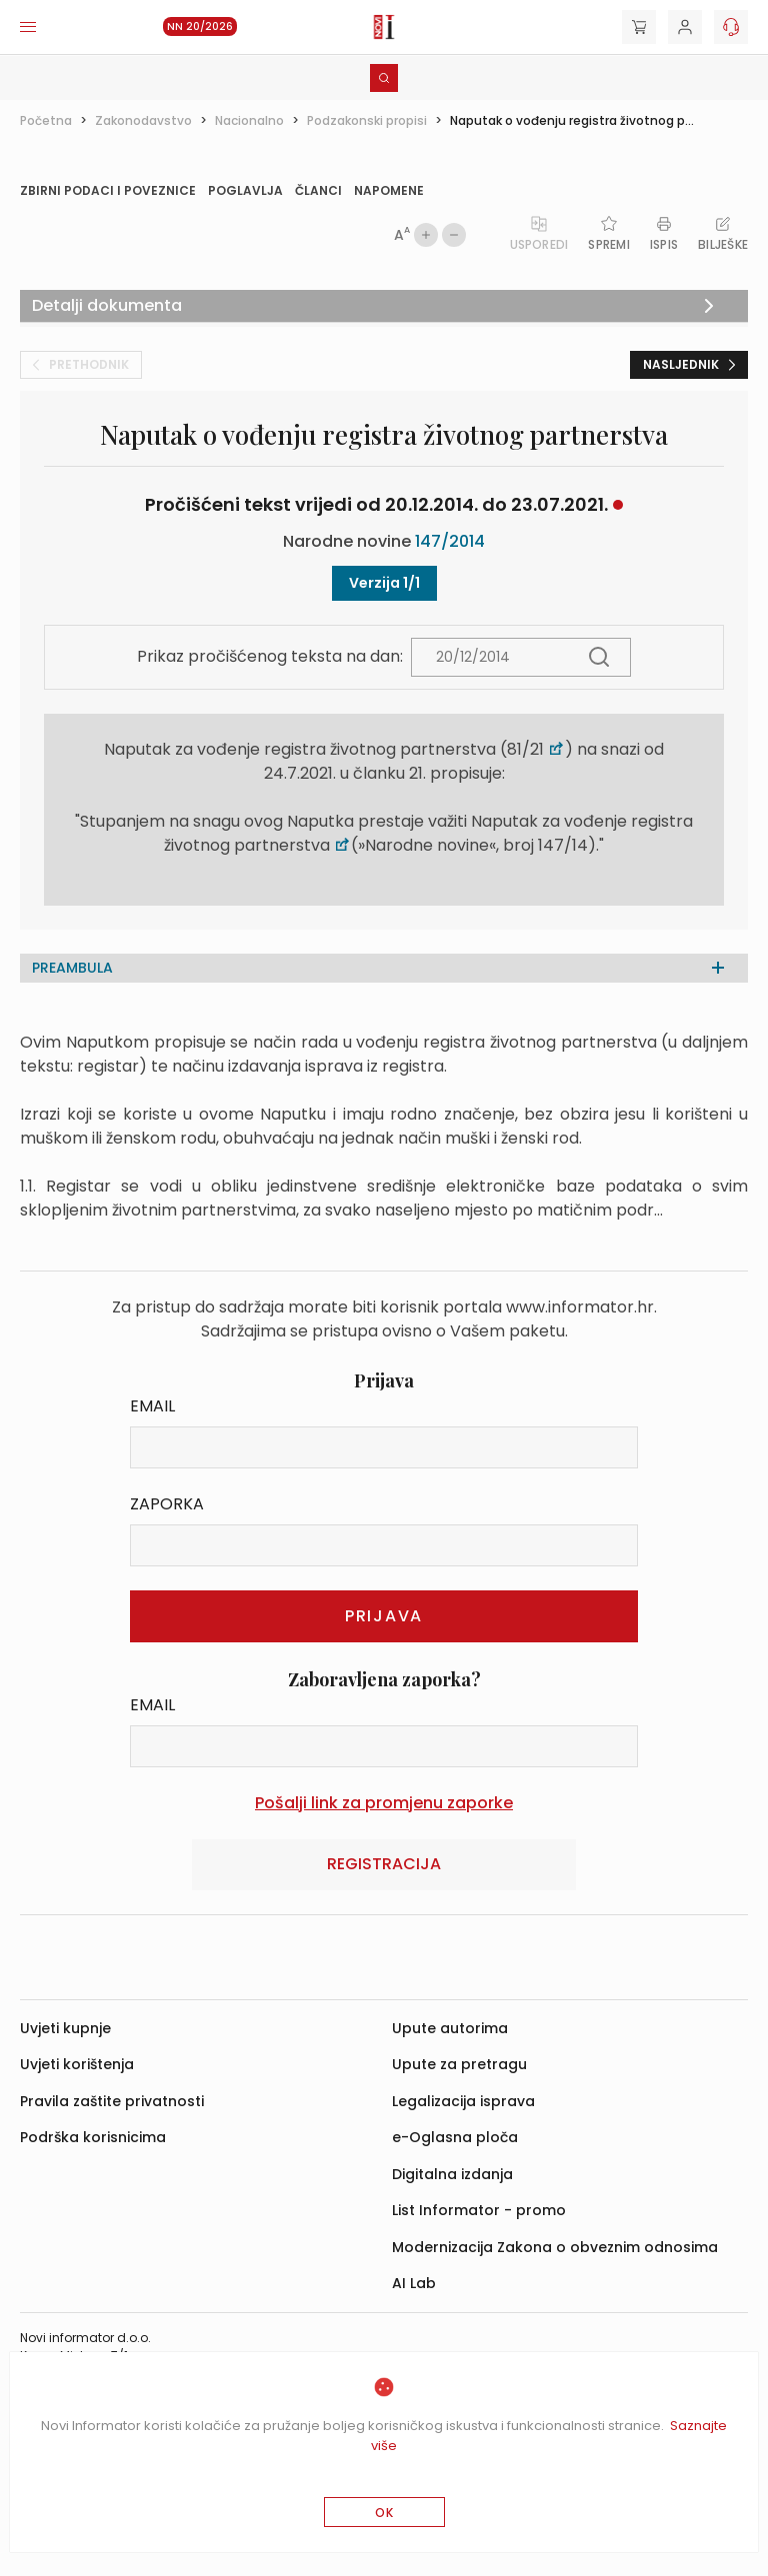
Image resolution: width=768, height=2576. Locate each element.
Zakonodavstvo (143, 120)
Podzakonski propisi (367, 120)
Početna (46, 120)
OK (384, 2512)
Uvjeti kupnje (65, 2028)
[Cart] (639, 27)
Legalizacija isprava (463, 2101)
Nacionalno (249, 120)
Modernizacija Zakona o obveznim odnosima (555, 2247)
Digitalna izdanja (452, 2174)
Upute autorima (450, 2028)
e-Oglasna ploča (455, 2137)
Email (152, 1405)
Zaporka (167, 1503)
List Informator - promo (479, 2210)
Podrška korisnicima (93, 2137)
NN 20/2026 (200, 26)
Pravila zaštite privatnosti (112, 2101)
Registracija (384, 1863)
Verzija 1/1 (384, 583)
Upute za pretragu (459, 2064)
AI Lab (414, 2283)
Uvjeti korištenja (77, 2064)
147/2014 (450, 541)
